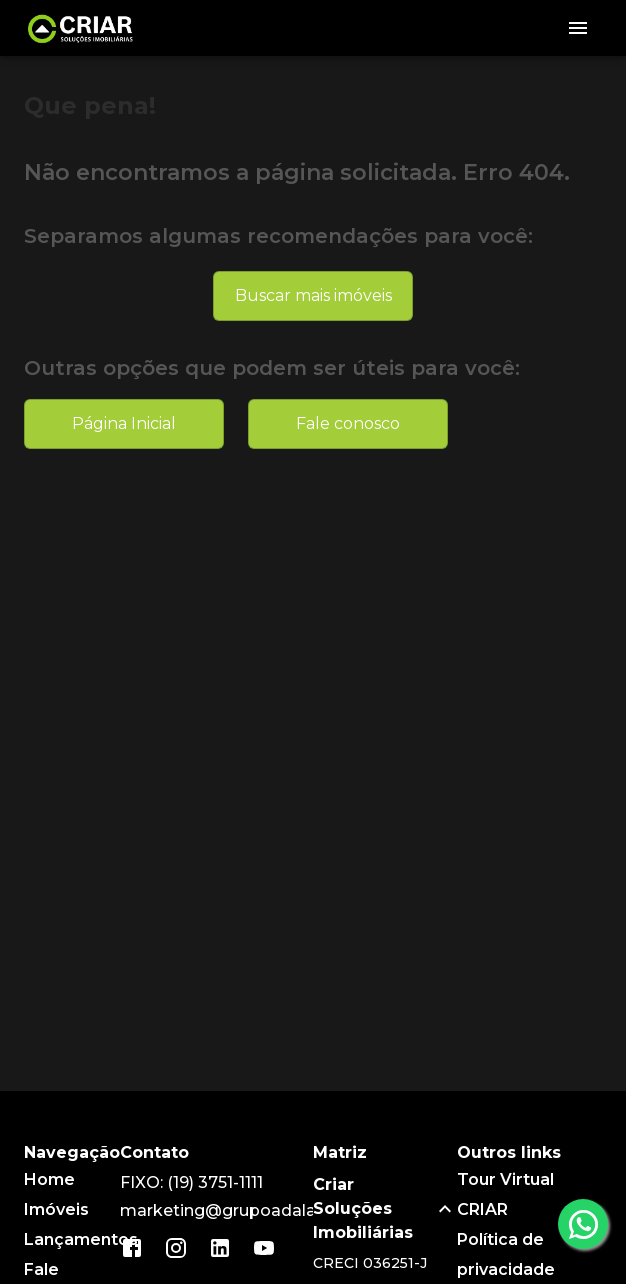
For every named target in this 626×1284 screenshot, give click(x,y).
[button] (385, 1209)
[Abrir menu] (578, 28)
